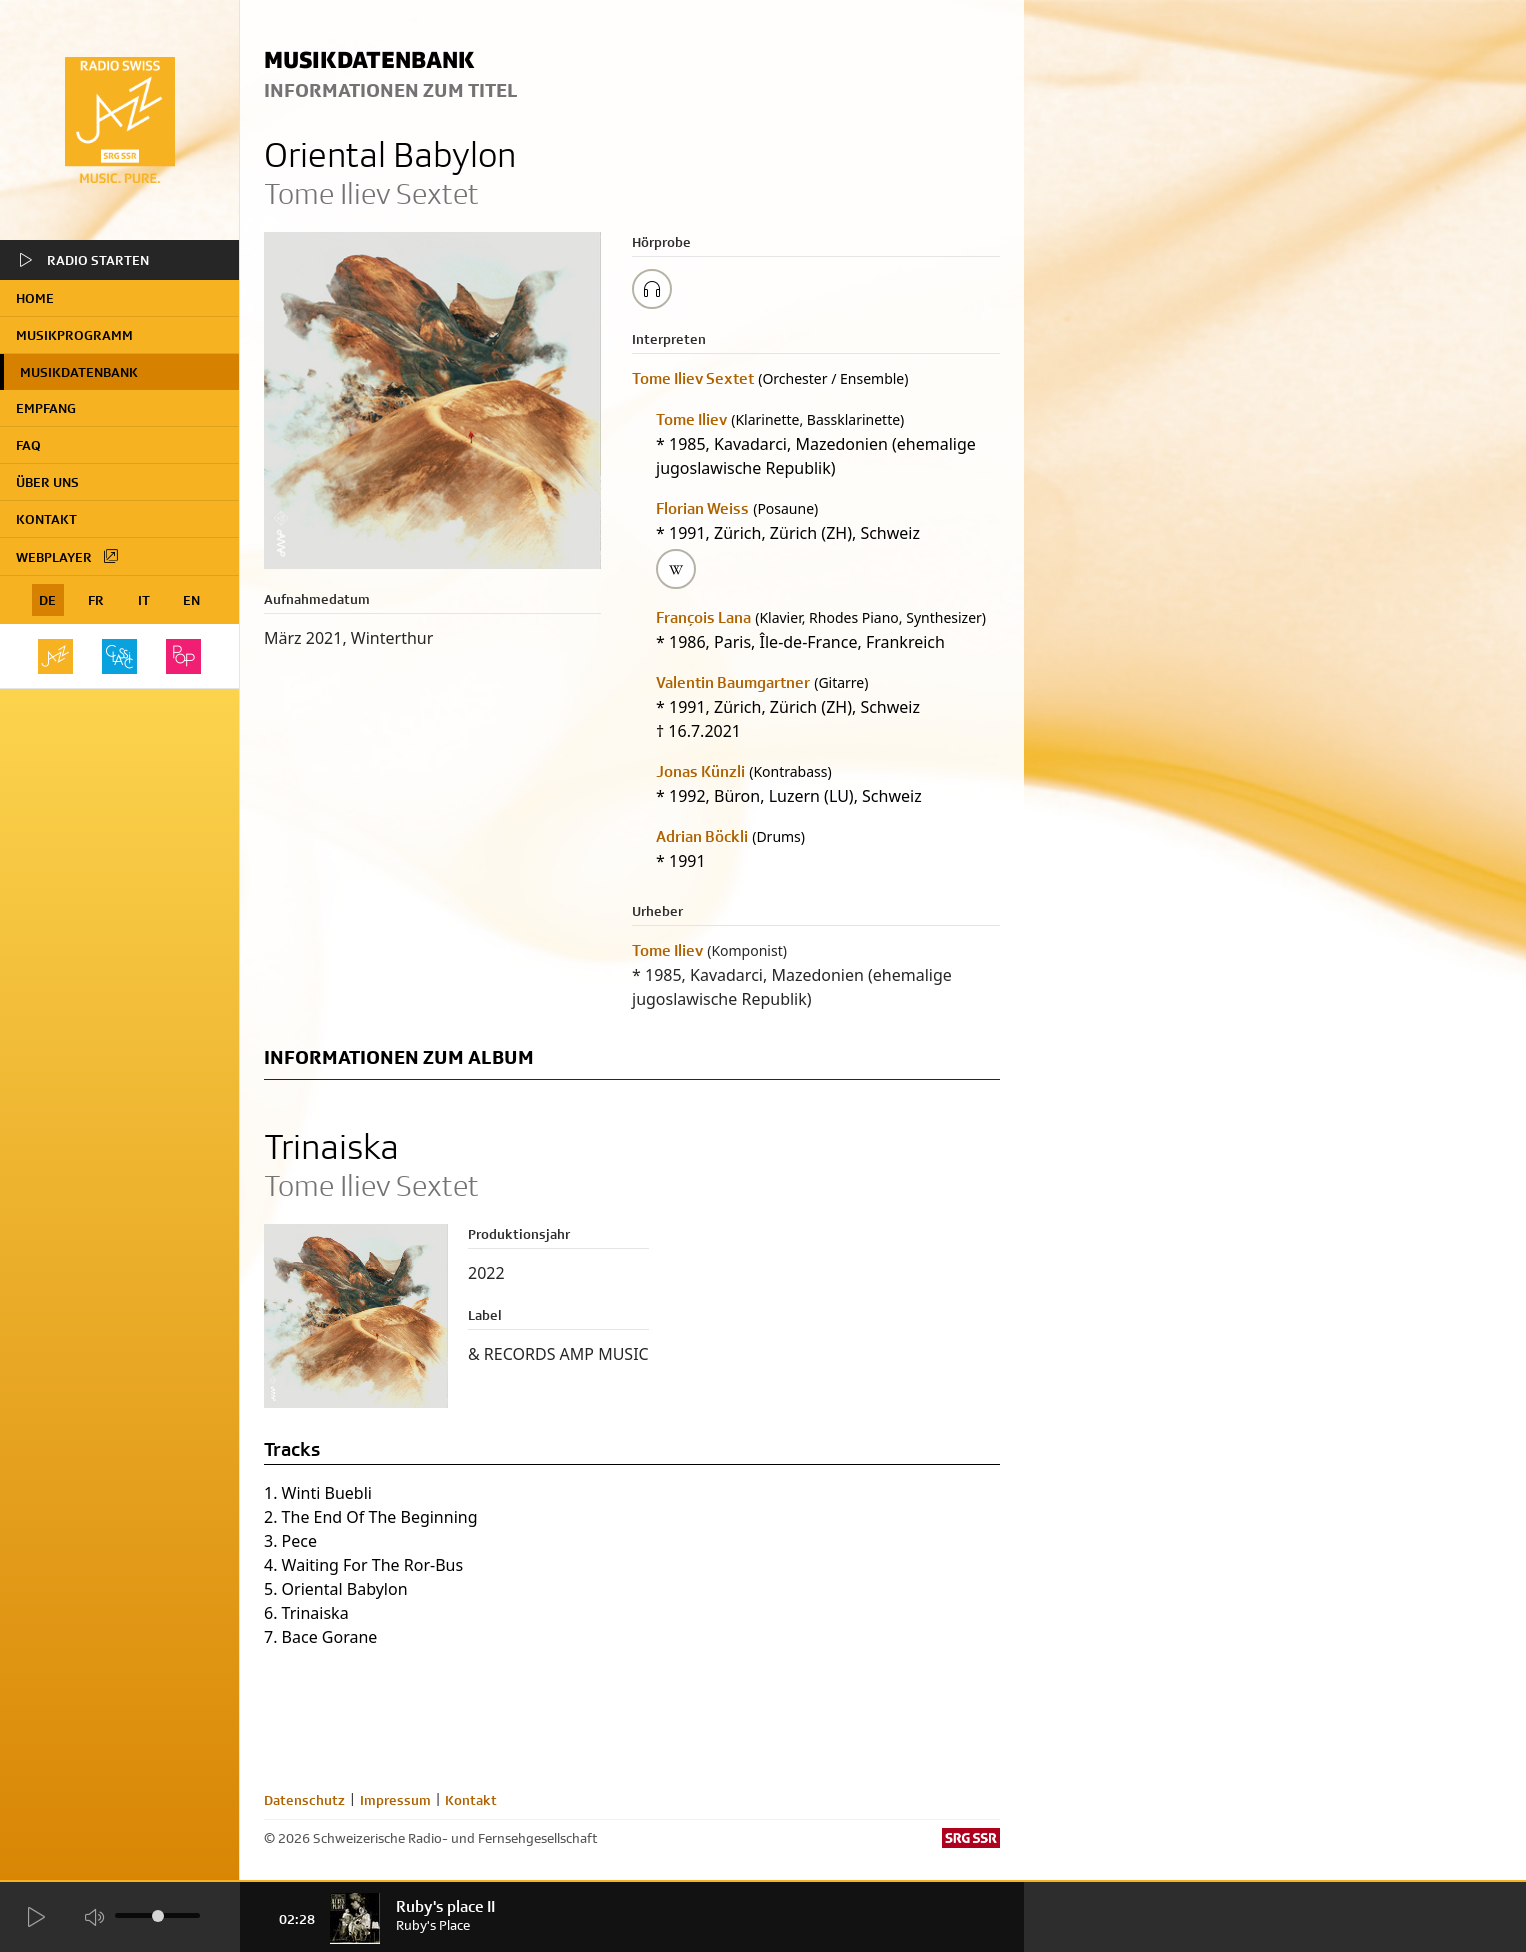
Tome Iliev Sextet (693, 378)
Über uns (47, 482)
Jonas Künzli (700, 771)
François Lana (703, 617)
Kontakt (46, 519)
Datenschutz (304, 1800)
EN (191, 600)
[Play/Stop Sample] (652, 289)
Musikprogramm (74, 335)
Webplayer (68, 556)
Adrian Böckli (702, 836)
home (35, 298)
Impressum (395, 1800)
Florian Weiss (702, 508)
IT (144, 600)
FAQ (28, 445)
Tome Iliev (691, 419)
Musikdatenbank (79, 372)
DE (47, 600)
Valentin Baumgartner (733, 682)
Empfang (46, 408)
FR (96, 600)
